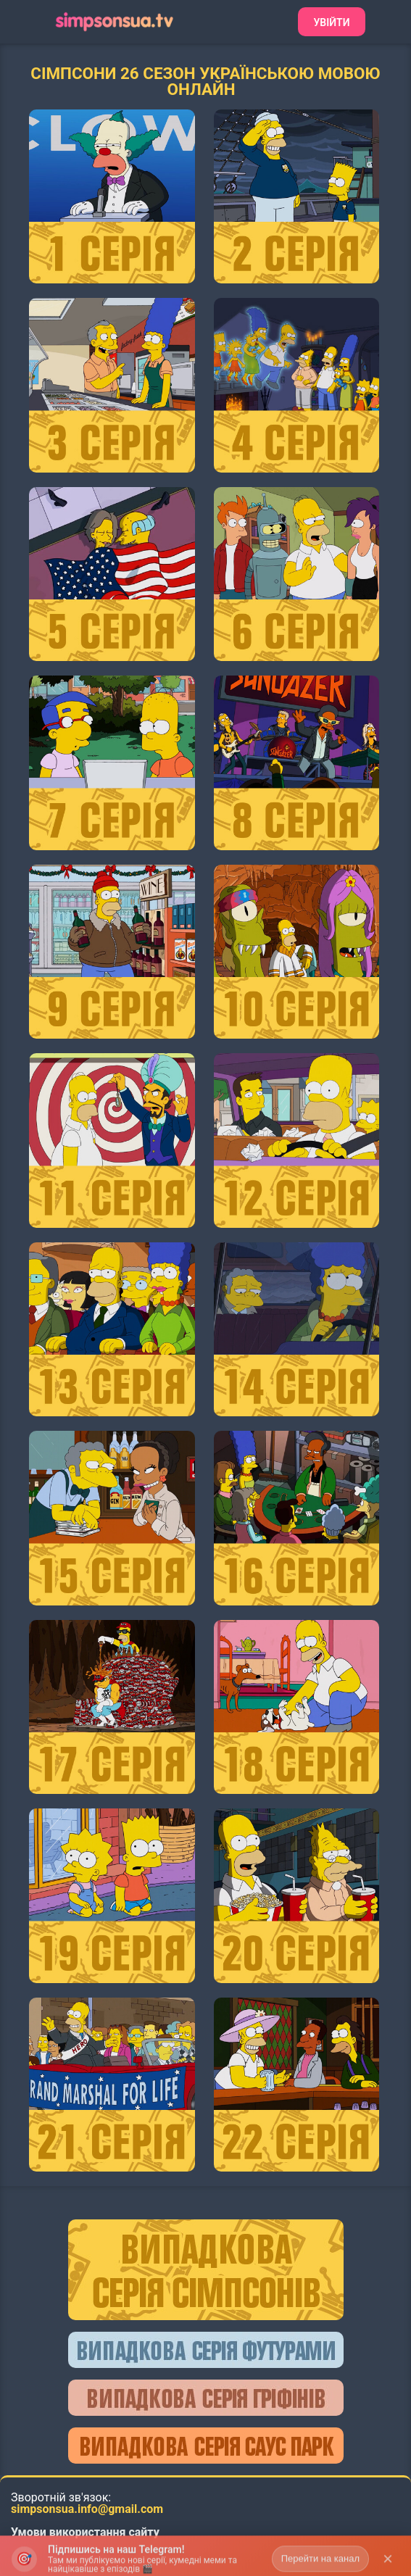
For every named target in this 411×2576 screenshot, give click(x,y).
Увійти (331, 22)
